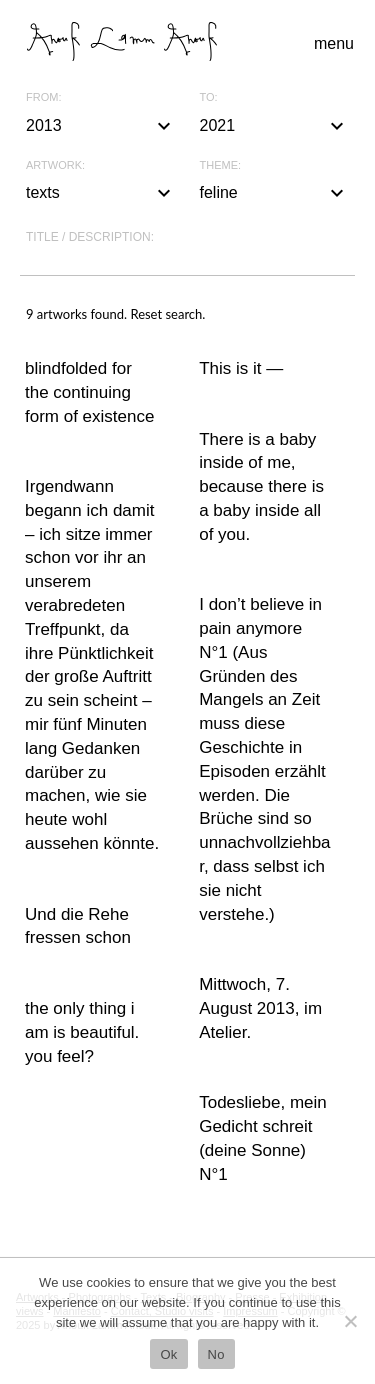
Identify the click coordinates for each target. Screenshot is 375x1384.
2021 (275, 126)
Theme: (221, 165)
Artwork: (55, 165)
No (216, 1354)
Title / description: (90, 237)
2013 (101, 126)
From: (43, 97)
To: (209, 97)
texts (101, 193)
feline (275, 193)
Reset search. (167, 314)
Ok (168, 1354)
